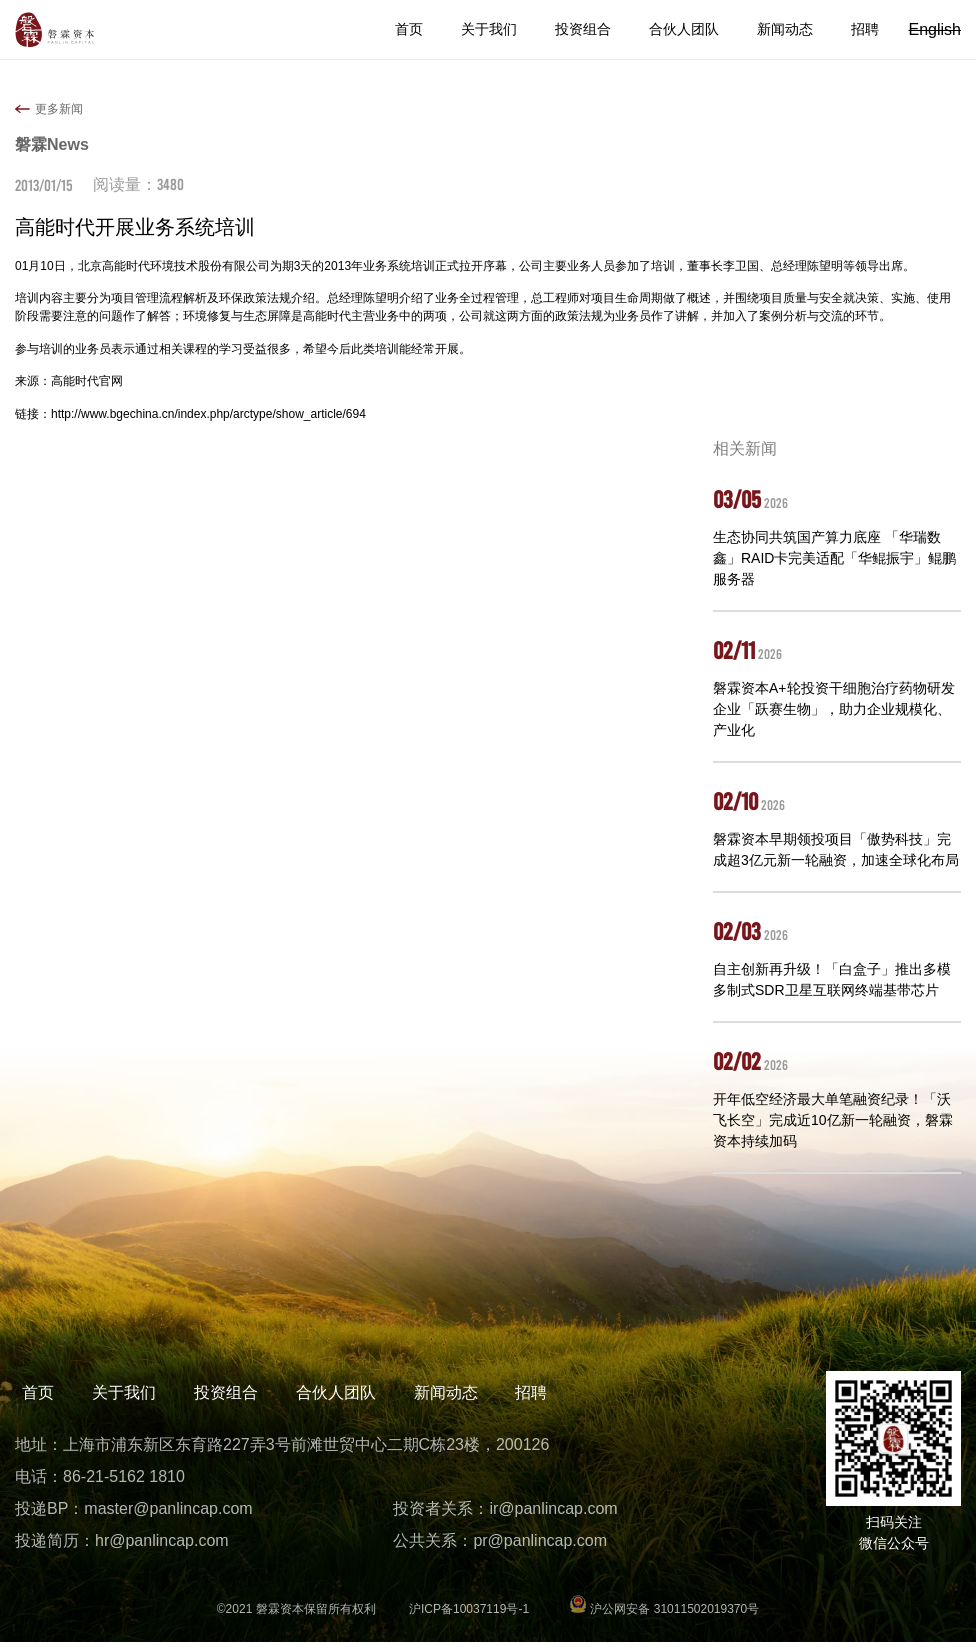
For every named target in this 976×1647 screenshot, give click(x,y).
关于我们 (489, 29)
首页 (409, 29)
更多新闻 (59, 109)
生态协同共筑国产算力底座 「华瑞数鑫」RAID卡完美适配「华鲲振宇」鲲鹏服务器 (834, 558)
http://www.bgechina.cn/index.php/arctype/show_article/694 (208, 414)
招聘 (865, 29)
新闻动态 (785, 29)
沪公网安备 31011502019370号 (664, 1614)
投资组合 (583, 29)
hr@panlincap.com (162, 1545)
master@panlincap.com (168, 1513)
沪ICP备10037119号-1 (469, 1614)
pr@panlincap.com (540, 1545)
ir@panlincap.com (553, 1513)
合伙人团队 (684, 29)
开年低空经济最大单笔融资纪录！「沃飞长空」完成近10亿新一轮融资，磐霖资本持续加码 (833, 1120)
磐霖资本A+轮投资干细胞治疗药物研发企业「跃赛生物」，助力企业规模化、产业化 (834, 709)
